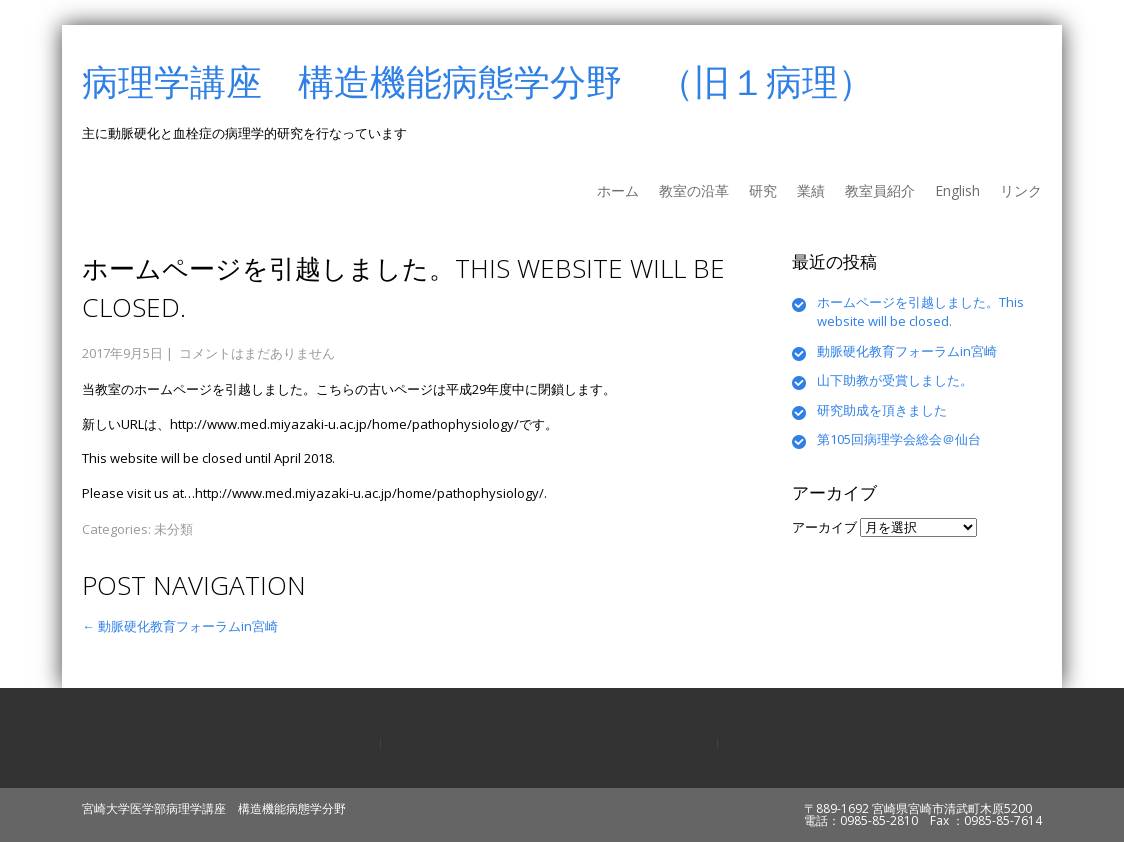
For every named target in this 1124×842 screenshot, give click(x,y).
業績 (811, 190)
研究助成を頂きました (882, 410)
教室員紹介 (880, 190)
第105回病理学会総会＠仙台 (899, 439)
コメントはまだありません (257, 353)
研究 (763, 190)
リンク (1021, 190)
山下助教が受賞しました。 (895, 380)
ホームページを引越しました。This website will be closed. (920, 312)
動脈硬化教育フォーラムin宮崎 (180, 626)
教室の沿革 (694, 190)
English (957, 190)
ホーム (618, 190)
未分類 (173, 529)
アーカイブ (824, 527)
